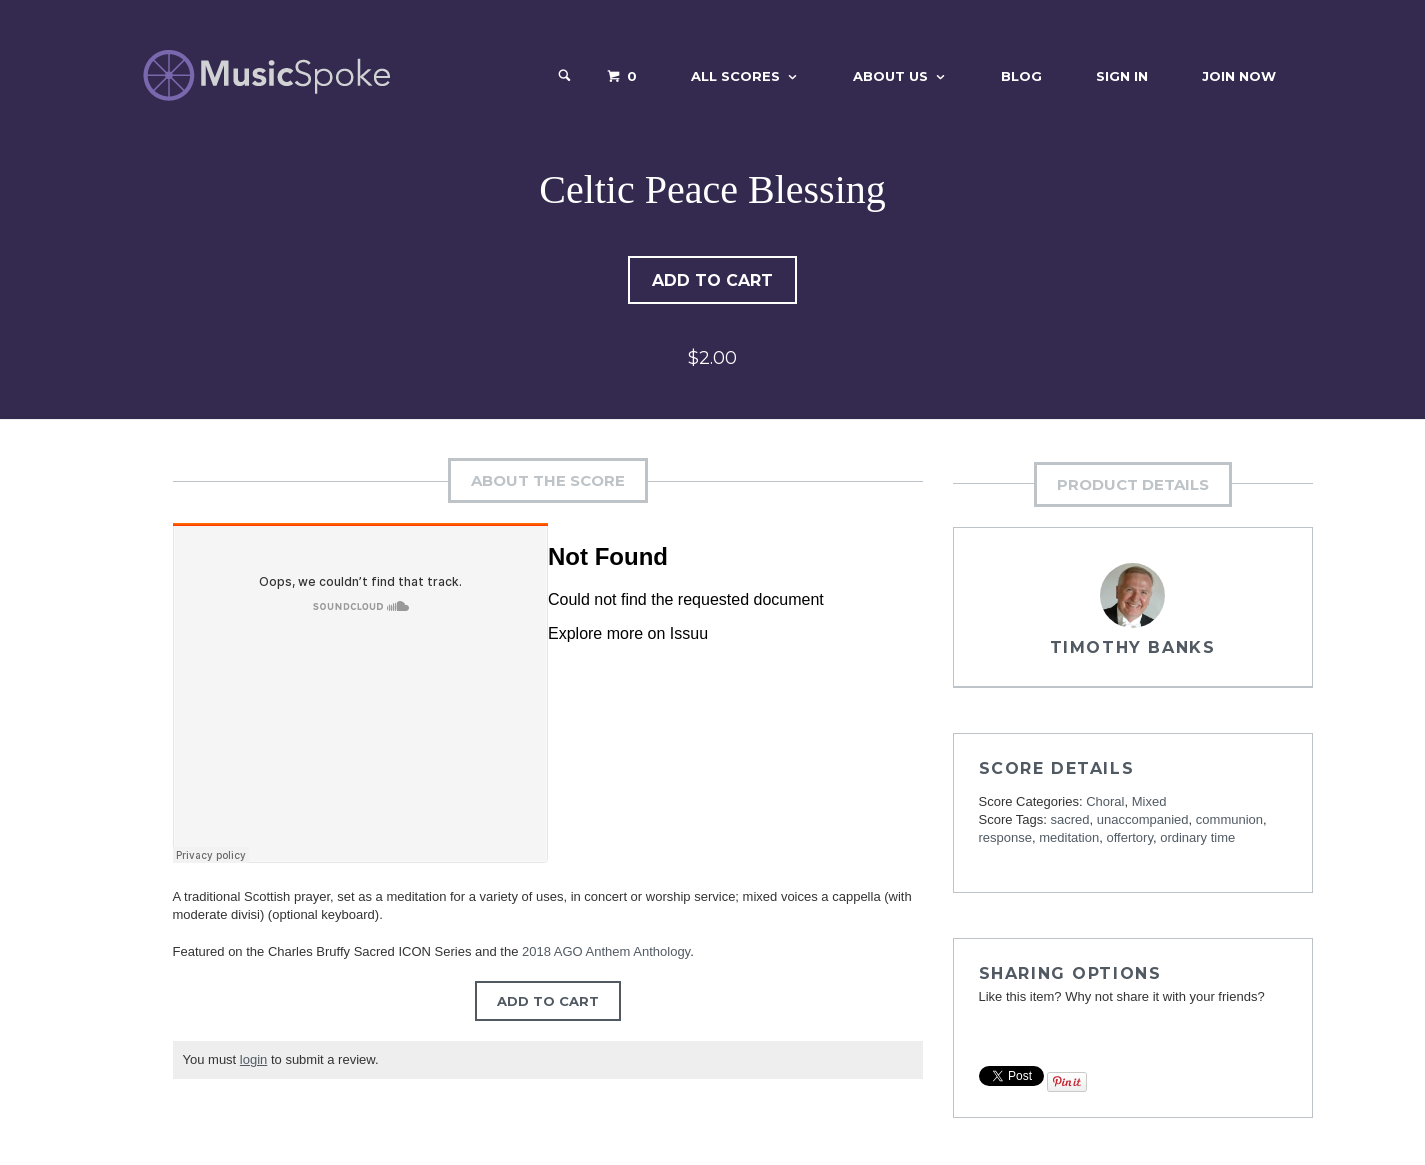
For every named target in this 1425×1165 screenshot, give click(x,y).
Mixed (1149, 803)
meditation (1069, 839)
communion (1229, 821)
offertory (1129, 839)
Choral (1105, 803)
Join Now (1239, 76)
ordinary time (1197, 839)
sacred (1070, 821)
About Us (890, 76)
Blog (1021, 76)
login (253, 1061)
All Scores (735, 76)
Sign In (1122, 76)
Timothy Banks (1133, 649)
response (1005, 839)
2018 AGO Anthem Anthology (606, 953)
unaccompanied (1143, 821)
